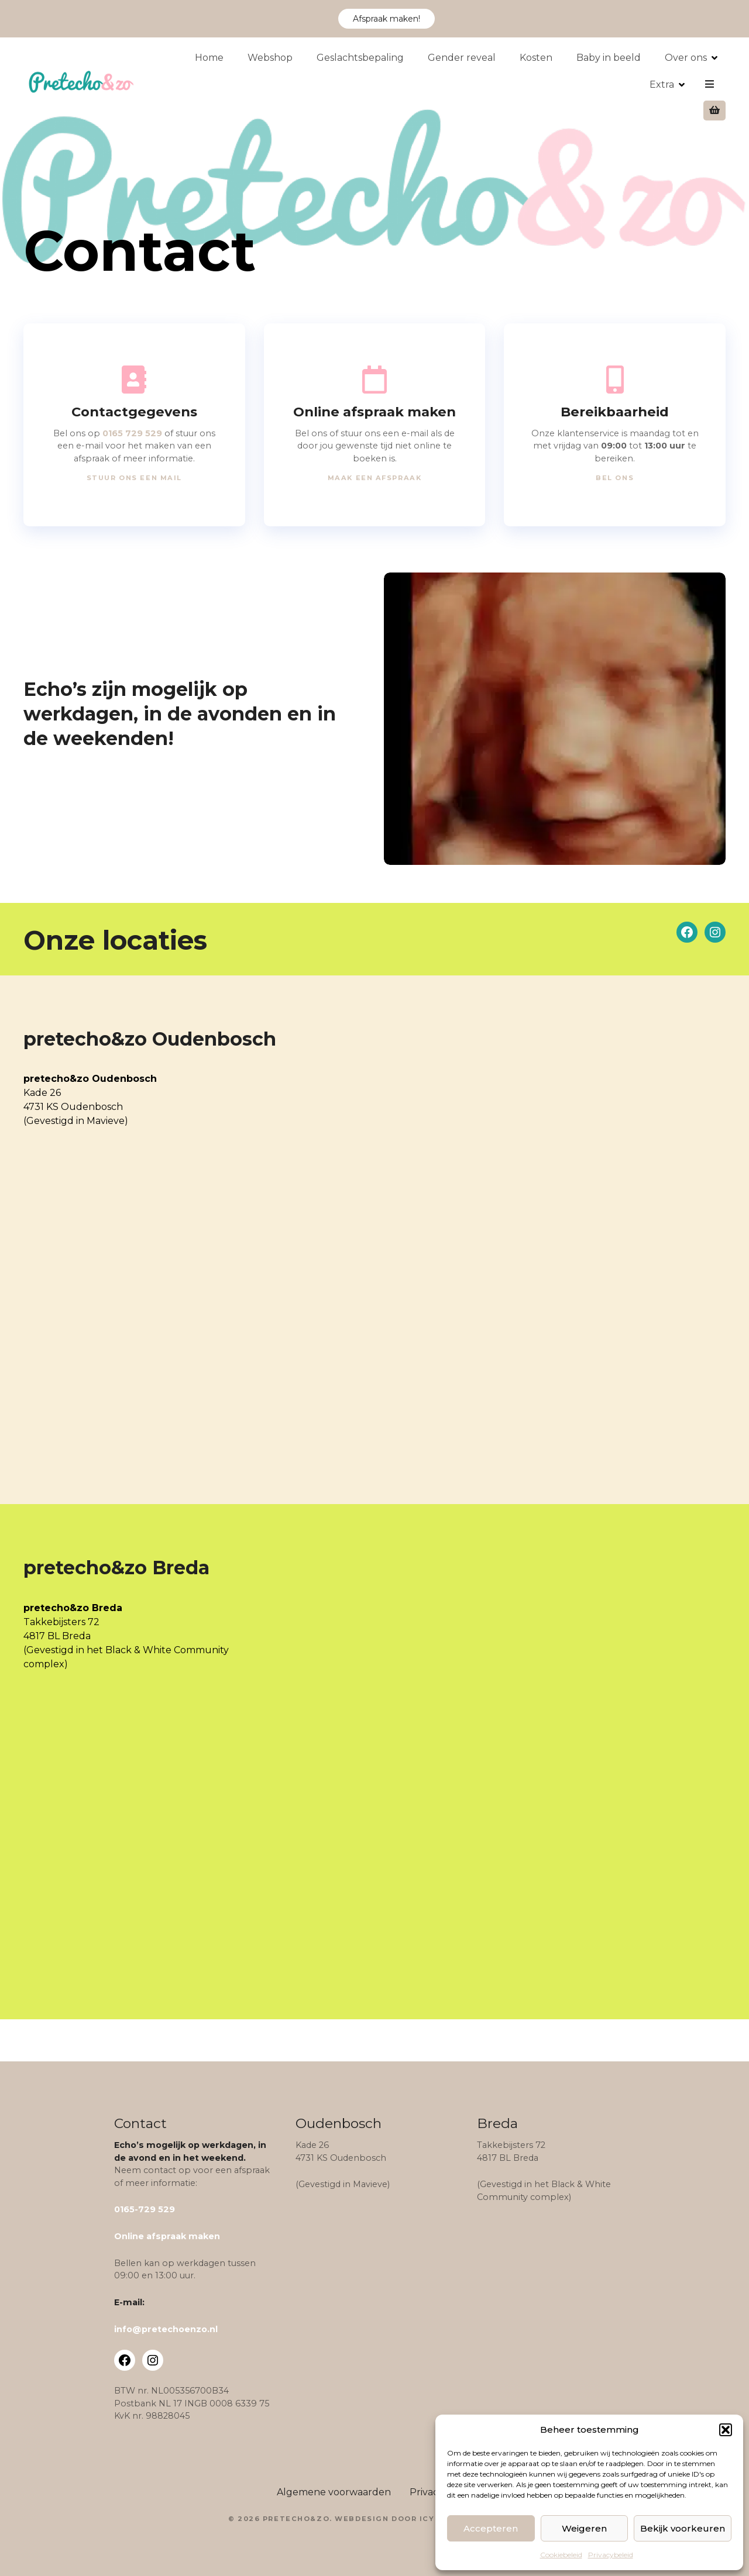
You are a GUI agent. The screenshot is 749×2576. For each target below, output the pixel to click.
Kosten (543, 83)
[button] (725, 2430)
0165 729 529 (132, 433)
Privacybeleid (610, 2554)
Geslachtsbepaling (367, 83)
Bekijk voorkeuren (682, 2528)
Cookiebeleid (561, 2554)
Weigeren (584, 2528)
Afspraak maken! (386, 18)
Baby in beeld (615, 83)
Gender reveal (469, 83)
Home (216, 83)
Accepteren (490, 2528)
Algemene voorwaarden (334, 2492)
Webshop (277, 83)
